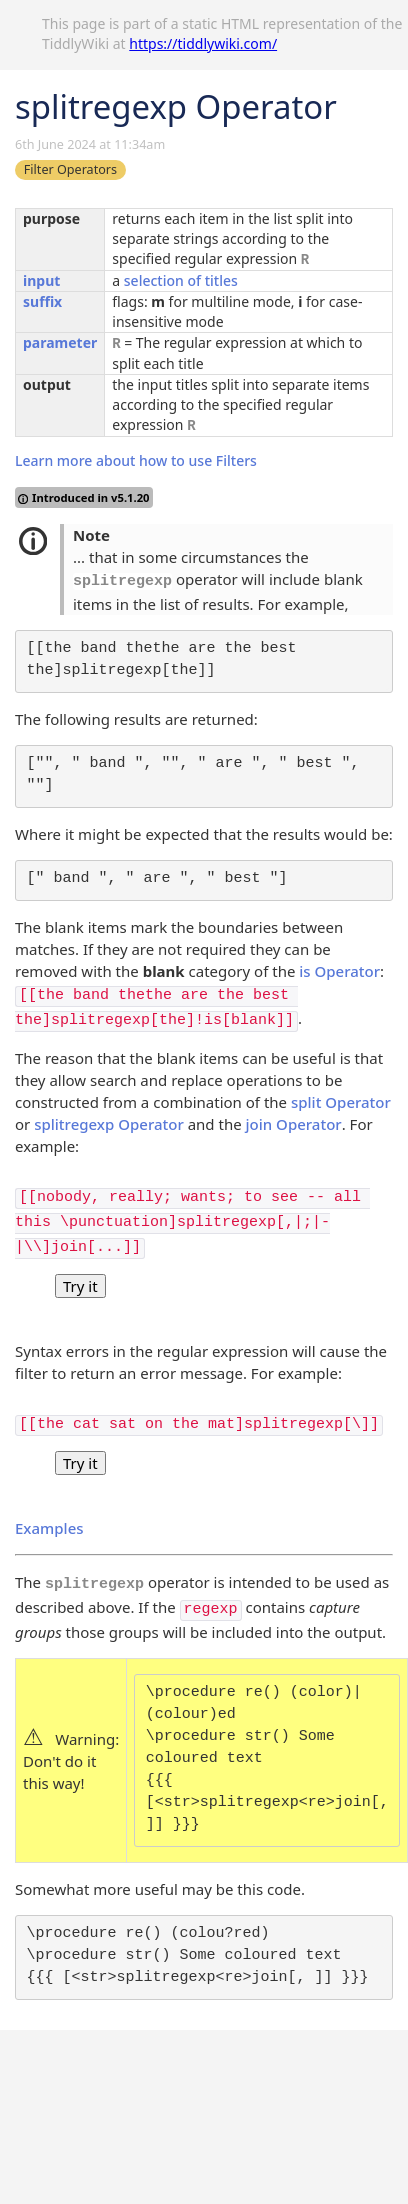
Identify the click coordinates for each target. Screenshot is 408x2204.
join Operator (294, 1124)
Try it (80, 1286)
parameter (60, 342)
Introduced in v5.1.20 (84, 497)
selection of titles (181, 280)
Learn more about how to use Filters (136, 460)
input (41, 280)
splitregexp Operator (109, 1124)
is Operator (339, 971)
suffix (42, 301)
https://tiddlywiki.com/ (203, 43)
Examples (49, 1528)
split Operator (341, 1102)
